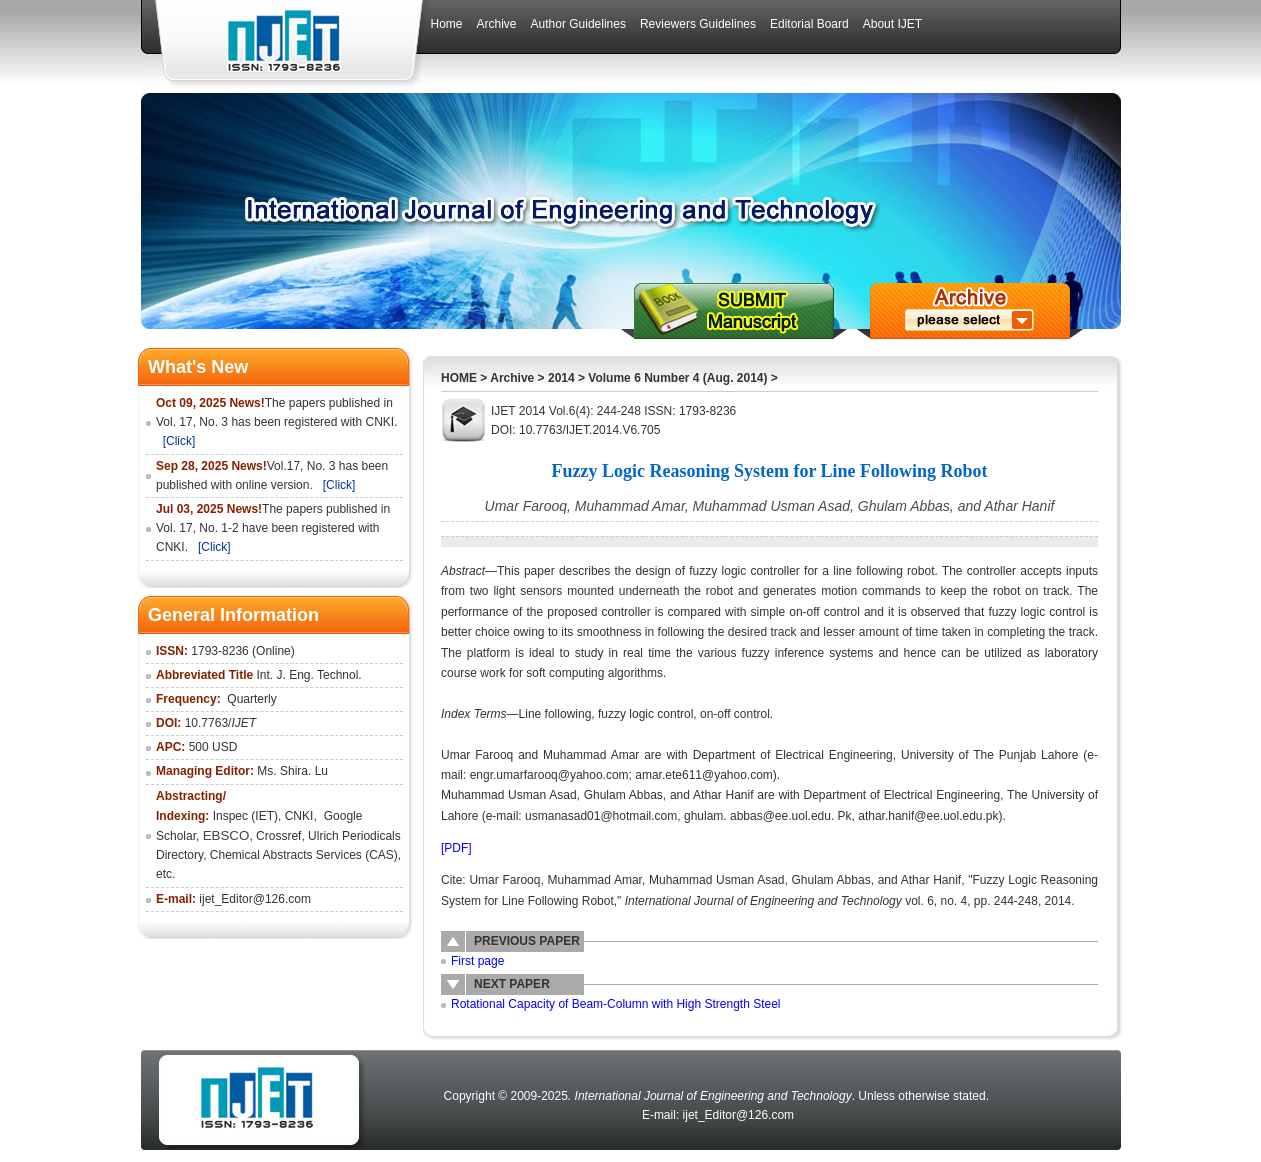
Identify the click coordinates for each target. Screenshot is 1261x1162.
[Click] (179, 441)
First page (477, 961)
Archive (512, 378)
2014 (561, 378)
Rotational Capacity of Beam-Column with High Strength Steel (616, 1004)
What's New (198, 367)
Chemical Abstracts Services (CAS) (304, 855)
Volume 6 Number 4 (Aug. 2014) (677, 378)
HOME (459, 378)
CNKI (299, 816)
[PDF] (456, 848)
